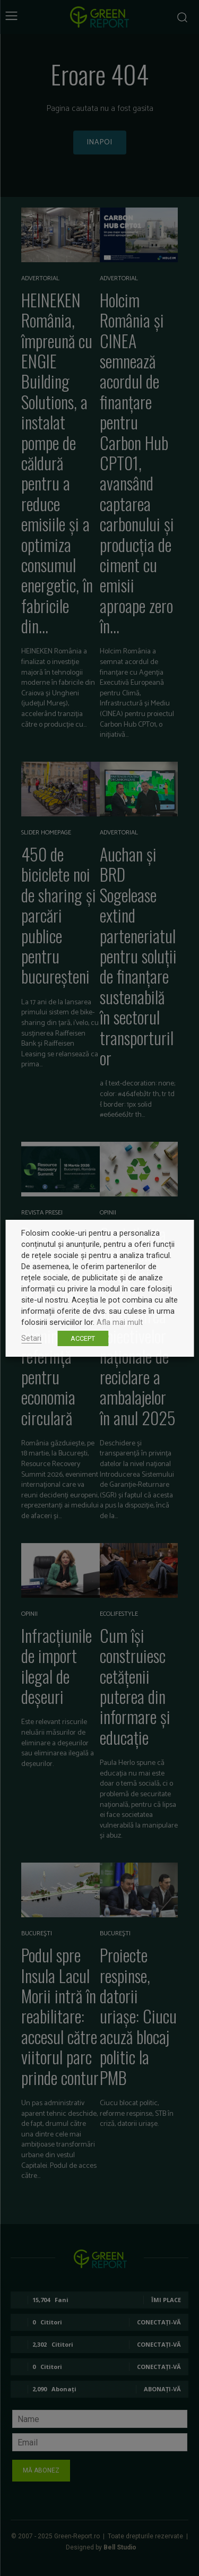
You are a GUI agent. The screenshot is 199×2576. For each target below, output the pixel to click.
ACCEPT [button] (83, 1338)
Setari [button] (31, 1338)
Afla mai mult (120, 1322)
